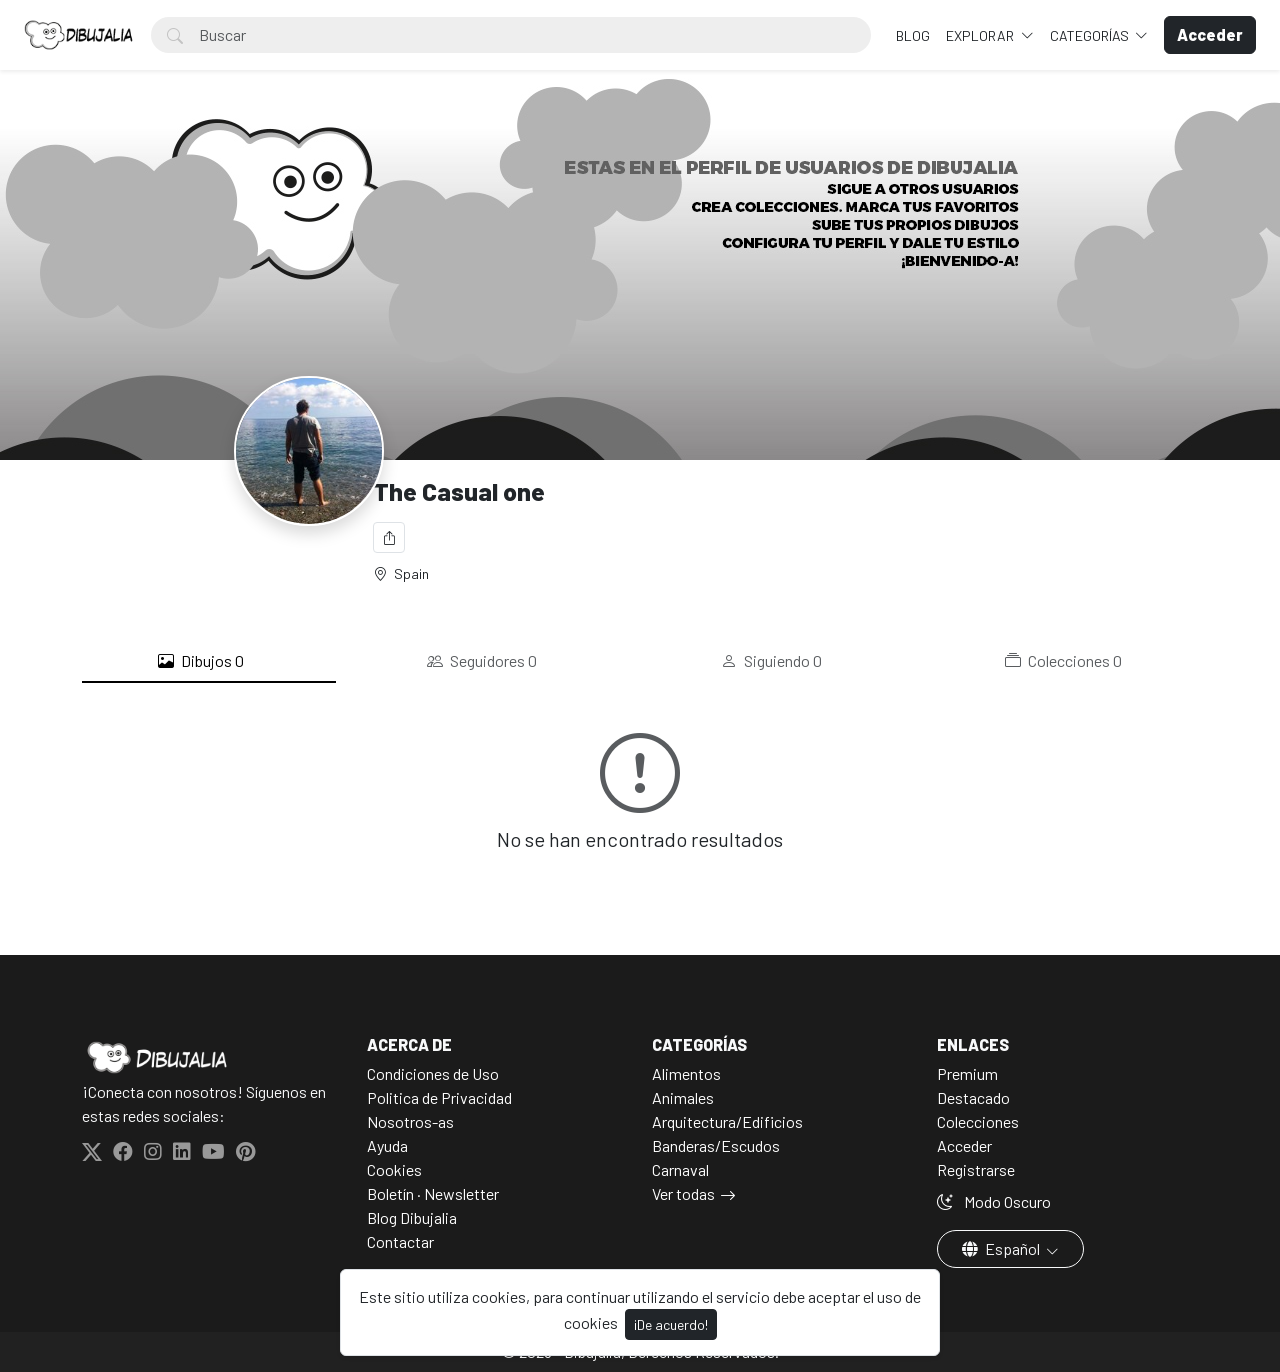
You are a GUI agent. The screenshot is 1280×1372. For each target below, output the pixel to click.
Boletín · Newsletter (433, 1193)
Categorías (1091, 35)
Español (1002, 1248)
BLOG (913, 35)
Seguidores (482, 661)
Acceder (964, 1145)
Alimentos (686, 1073)
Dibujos (201, 661)
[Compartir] (389, 537)
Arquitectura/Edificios (727, 1121)
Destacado (973, 1097)
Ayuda (387, 1145)
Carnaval (680, 1169)
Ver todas (683, 1193)
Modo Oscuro (994, 1201)
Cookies (394, 1169)
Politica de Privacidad (439, 1097)
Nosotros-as (410, 1121)
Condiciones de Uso (433, 1073)
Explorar (981, 35)
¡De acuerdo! (671, 1324)
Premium (967, 1073)
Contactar (400, 1241)
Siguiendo (771, 661)
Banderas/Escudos (716, 1145)
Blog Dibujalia (412, 1217)
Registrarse (976, 1169)
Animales (683, 1097)
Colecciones (1063, 661)
